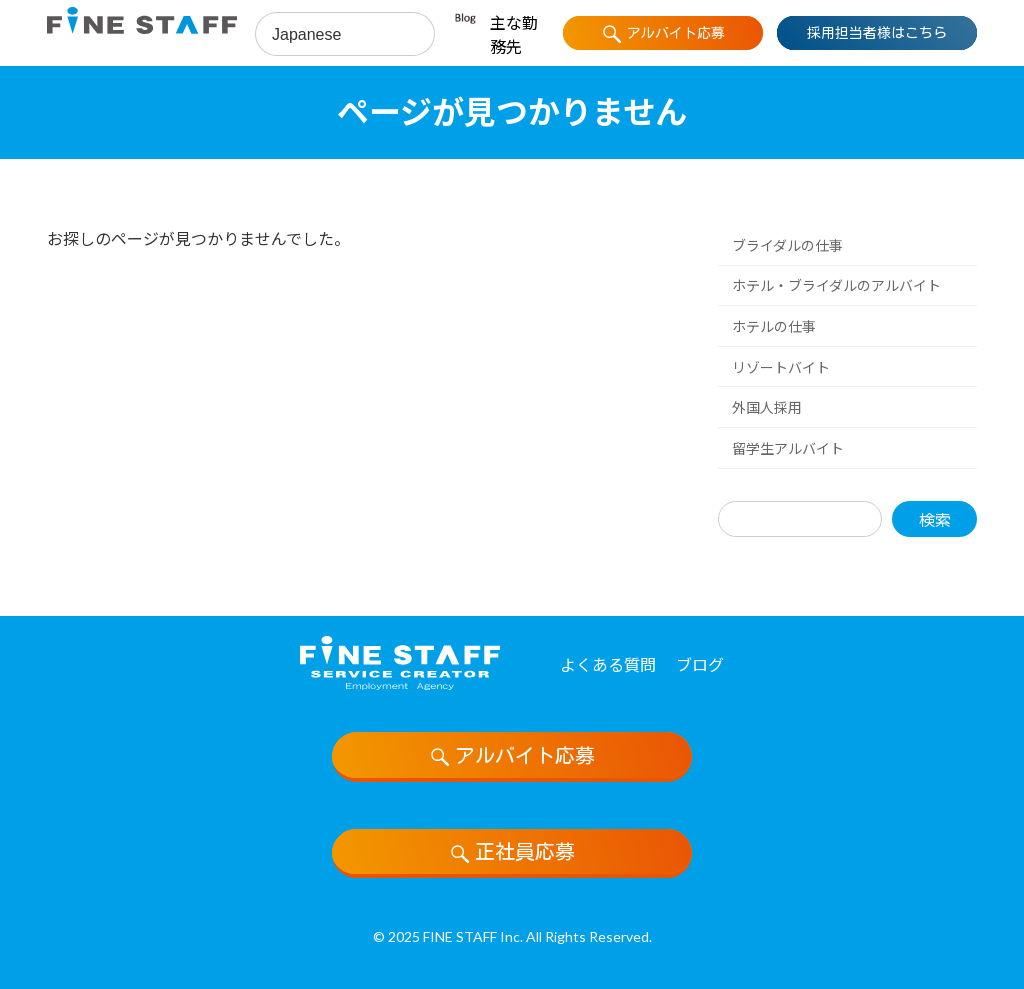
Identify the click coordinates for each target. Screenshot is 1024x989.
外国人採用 (767, 407)
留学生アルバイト (788, 448)
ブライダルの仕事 (787, 245)
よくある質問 (608, 664)
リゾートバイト (781, 366)
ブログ (700, 664)
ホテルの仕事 (774, 326)
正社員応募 (512, 853)
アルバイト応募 (512, 757)
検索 (935, 518)
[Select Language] (345, 34)
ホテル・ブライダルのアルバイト (836, 285)
